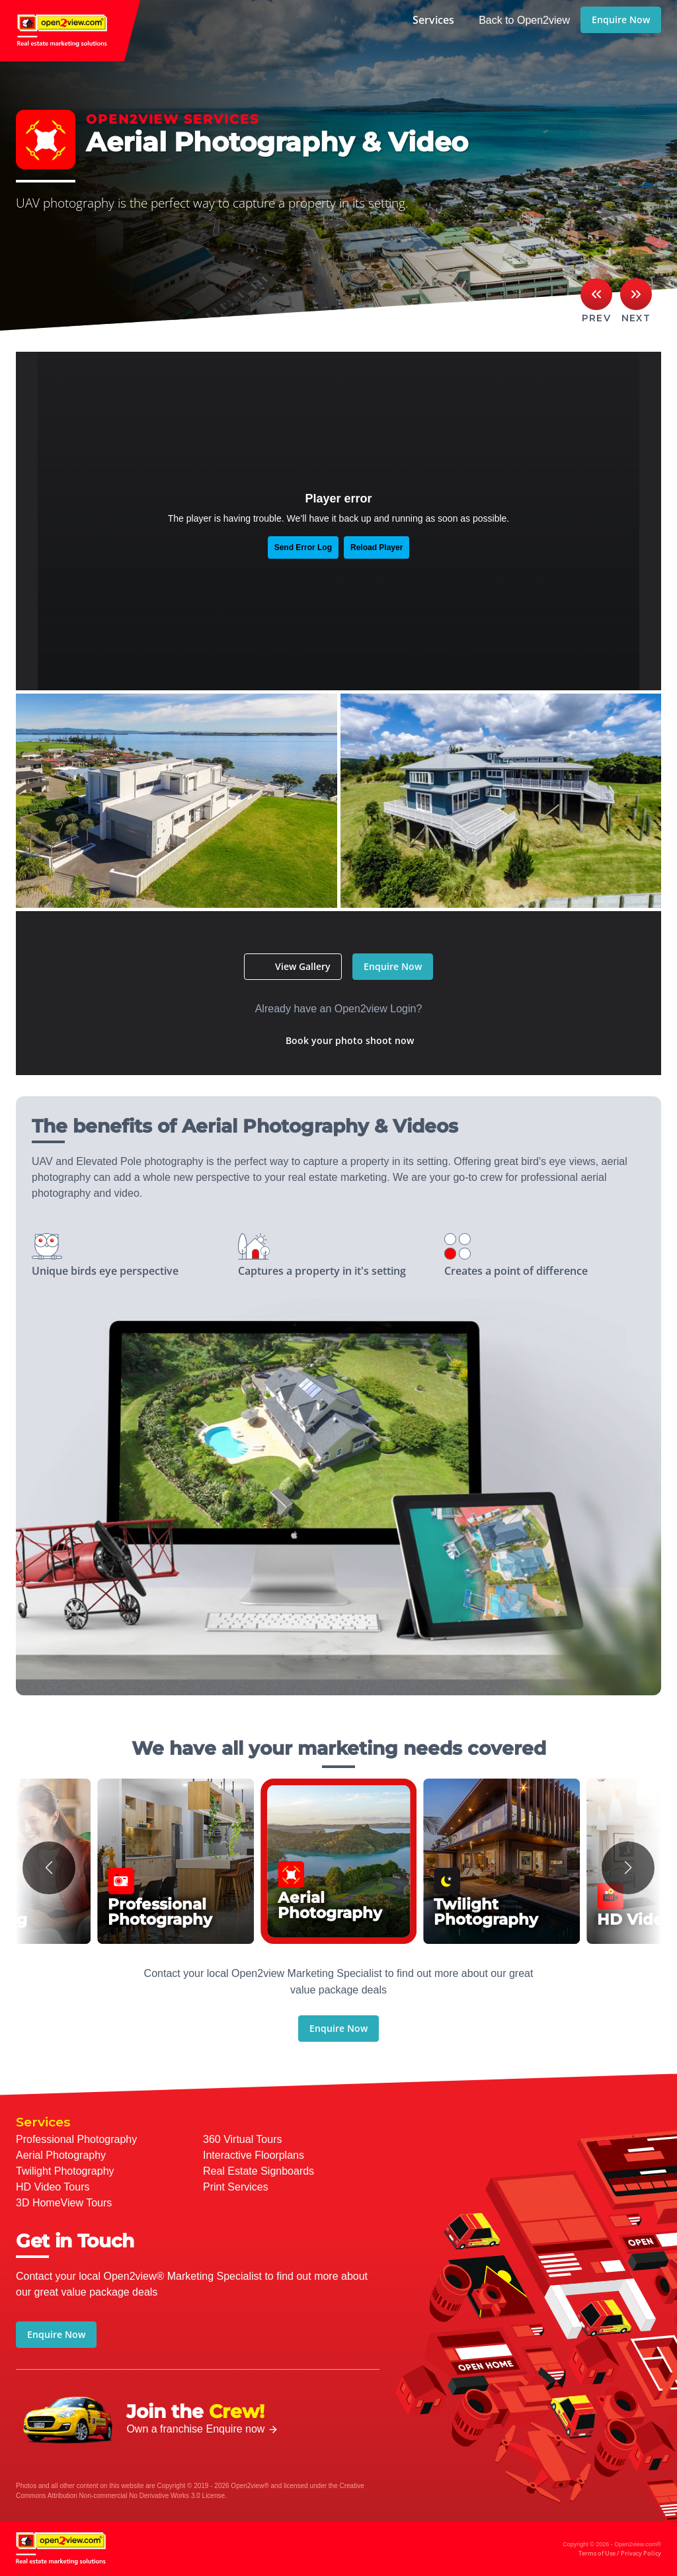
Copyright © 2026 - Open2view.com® (612, 2549)
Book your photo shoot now (350, 1040)
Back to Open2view (524, 20)
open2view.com (70, 30)
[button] (48, 1867)
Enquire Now (621, 19)
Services (433, 20)
